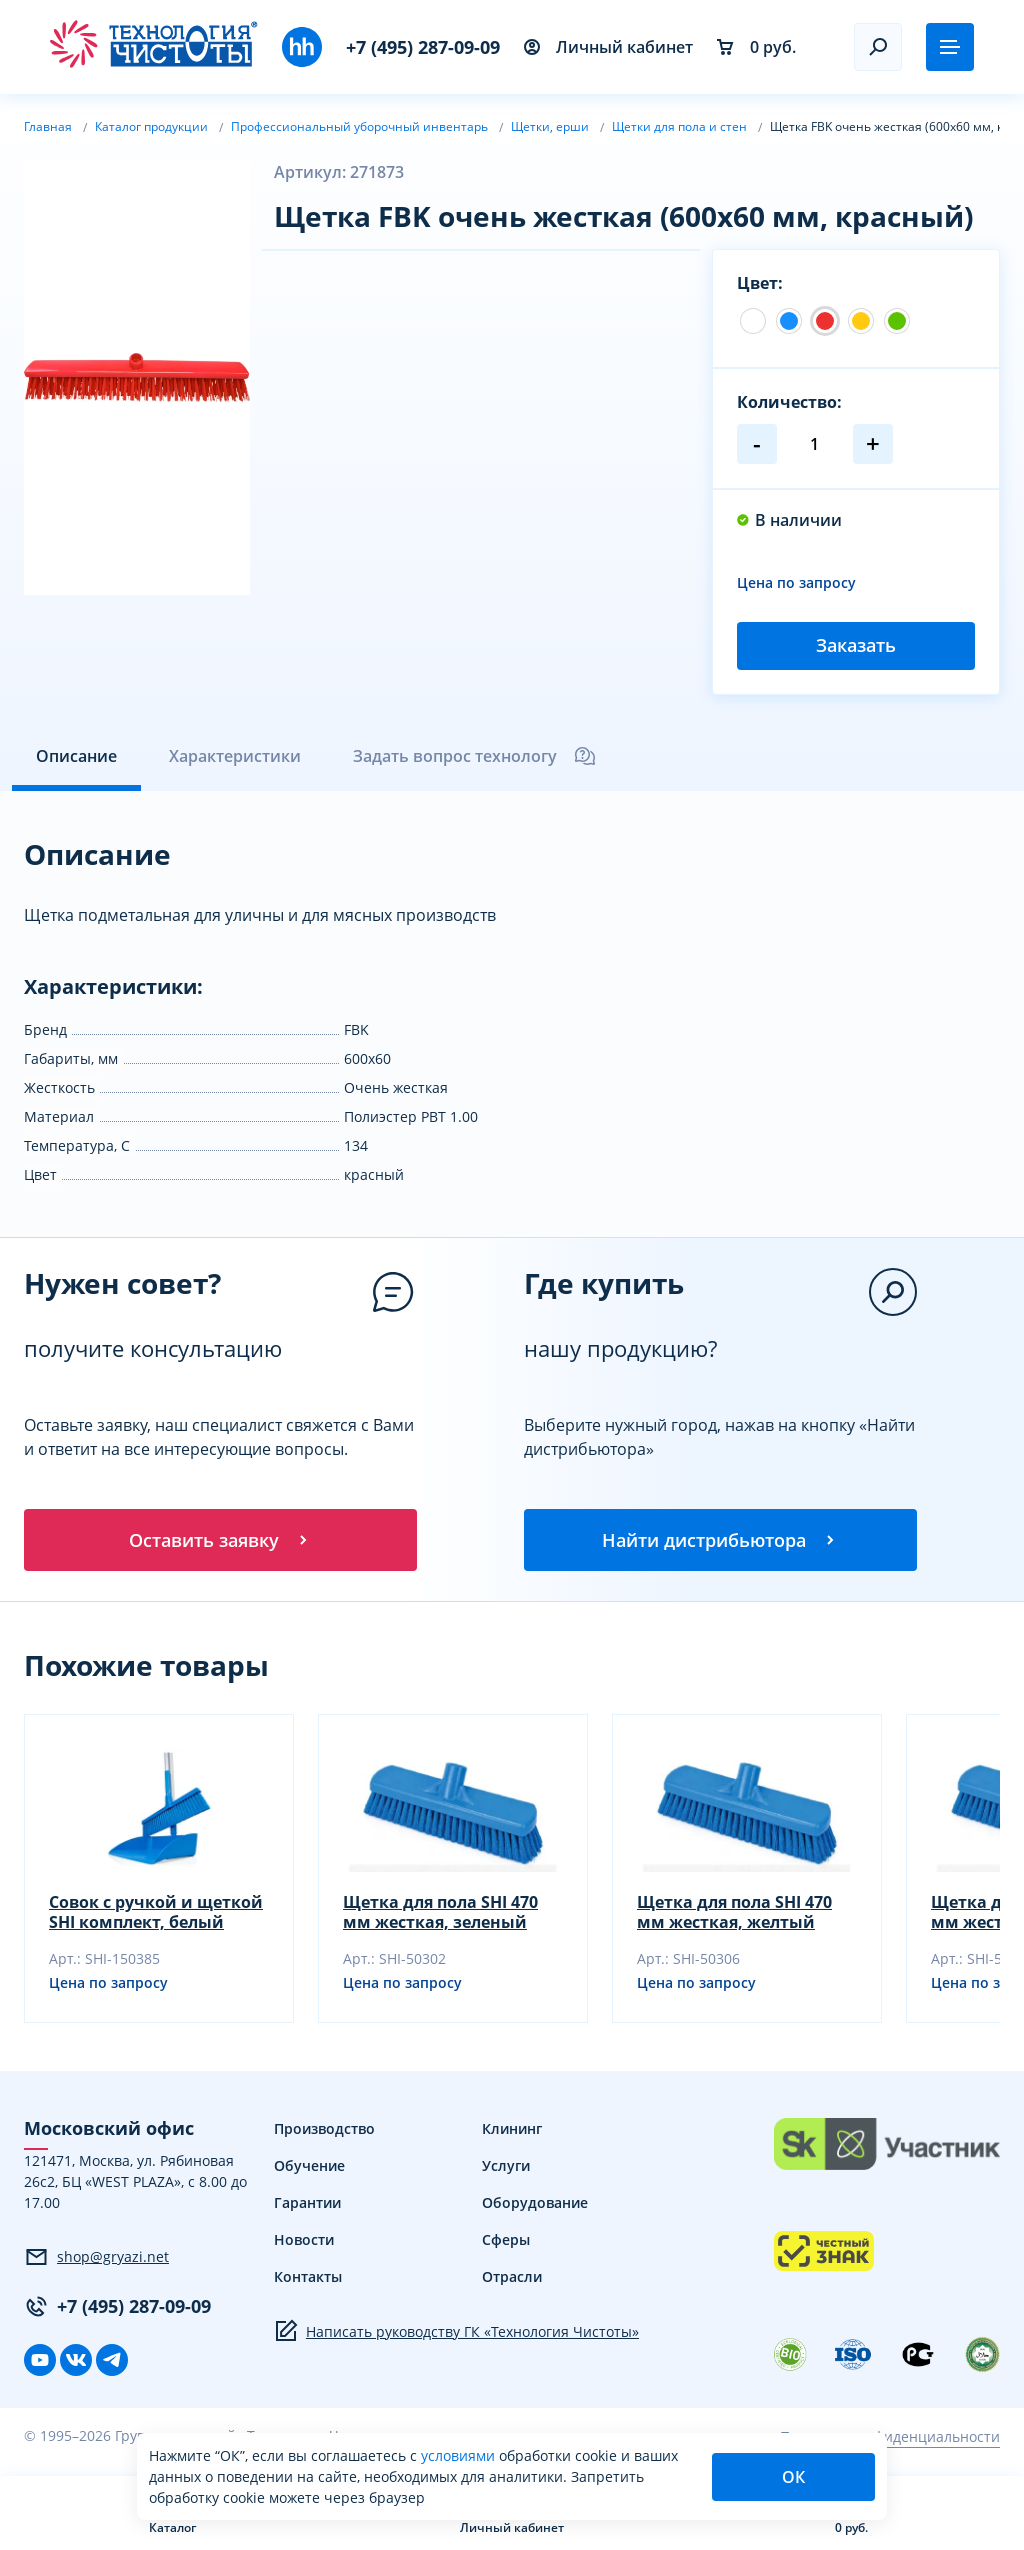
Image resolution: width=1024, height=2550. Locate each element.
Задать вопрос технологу (475, 756)
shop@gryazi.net (96, 2258)
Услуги (506, 2167)
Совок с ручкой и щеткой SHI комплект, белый (156, 1914)
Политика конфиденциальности (890, 2437)
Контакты (308, 2278)
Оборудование (535, 2204)
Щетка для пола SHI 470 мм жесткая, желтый (734, 1914)
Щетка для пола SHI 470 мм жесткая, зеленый (440, 1914)
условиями (460, 2455)
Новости (304, 2241)
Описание (76, 756)
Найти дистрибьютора (720, 1540)
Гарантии (307, 2204)
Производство (324, 2130)
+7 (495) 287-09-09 (423, 47)
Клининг (512, 2130)
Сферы (506, 2241)
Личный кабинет (608, 47)
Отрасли (512, 2278)
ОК (793, 2477)
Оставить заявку (220, 1540)
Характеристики (235, 756)
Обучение (309, 2167)
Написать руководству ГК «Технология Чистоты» (456, 2333)
